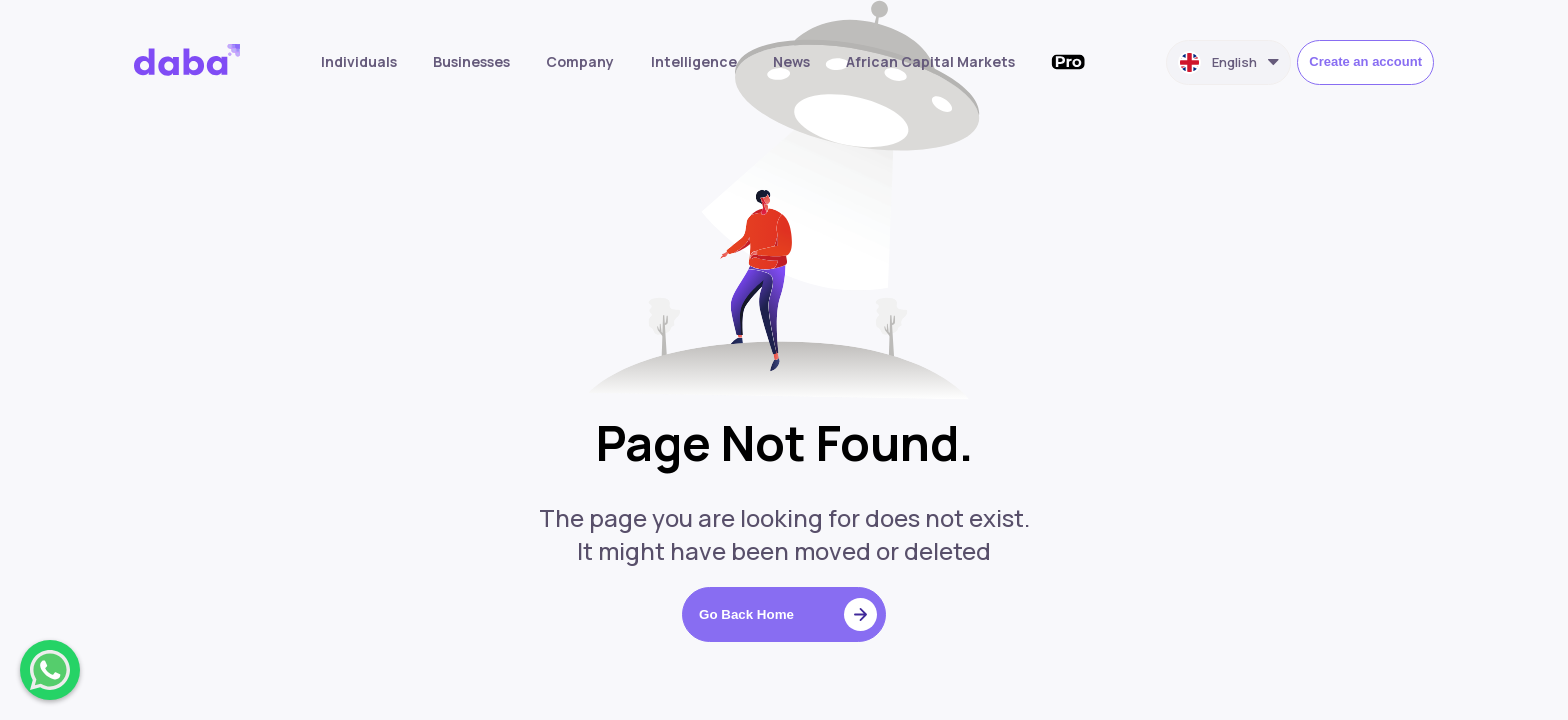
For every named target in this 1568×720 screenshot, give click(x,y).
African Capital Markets (930, 61)
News (791, 61)
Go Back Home (788, 614)
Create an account (1365, 61)
